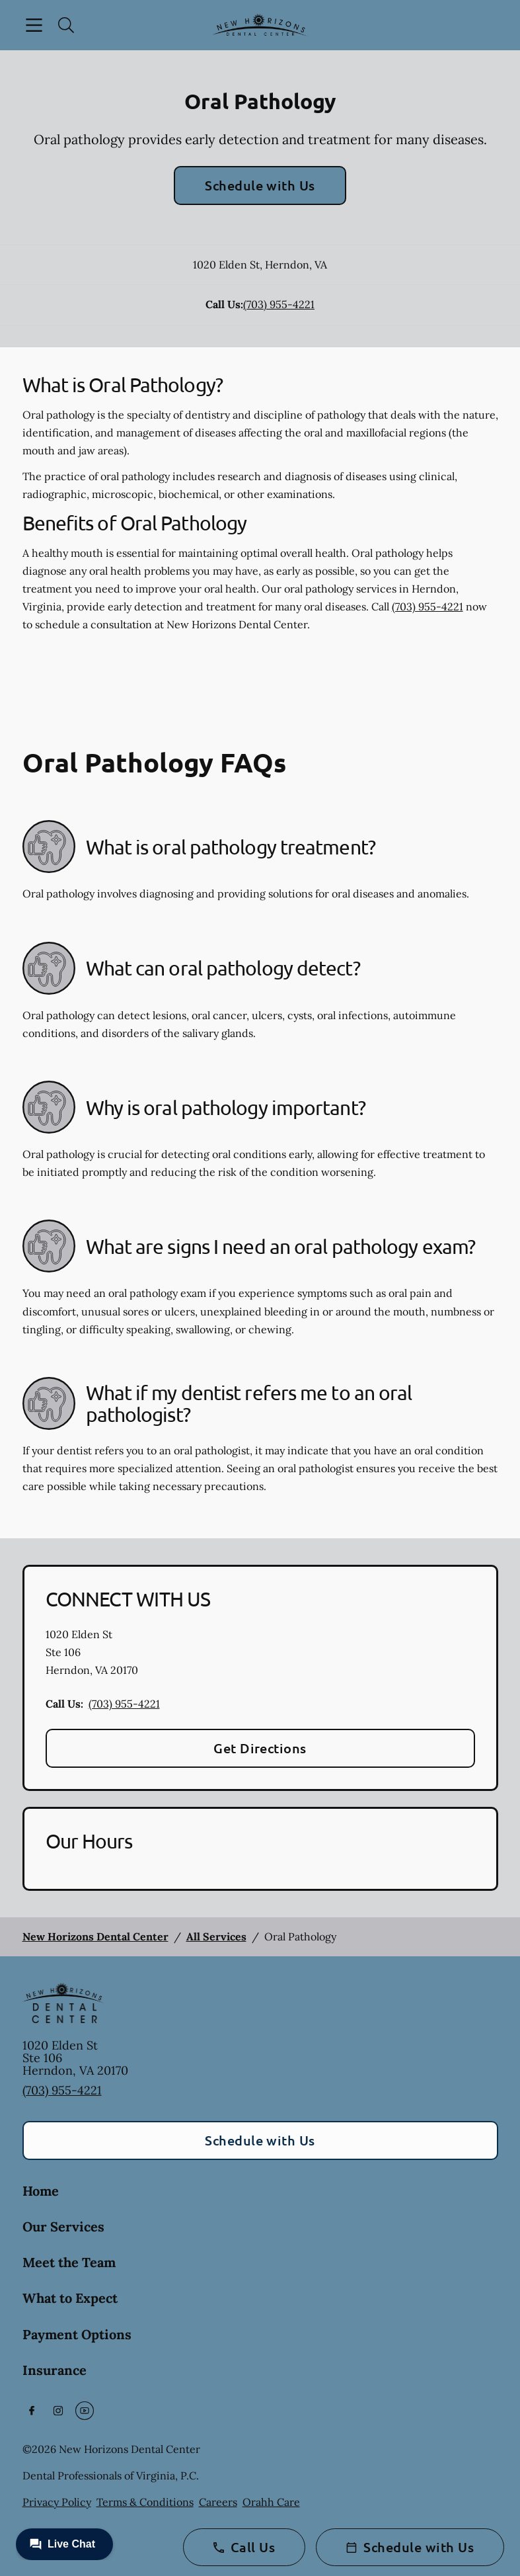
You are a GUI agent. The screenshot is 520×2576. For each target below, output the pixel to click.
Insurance (54, 2370)
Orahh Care (271, 2502)
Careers (218, 2502)
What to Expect (70, 2298)
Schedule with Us (260, 185)
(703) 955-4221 (279, 304)
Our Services (63, 2226)
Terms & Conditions (145, 2502)
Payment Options (76, 2334)
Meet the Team (69, 2262)
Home (40, 2190)
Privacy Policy (56, 2502)
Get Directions (260, 1748)
